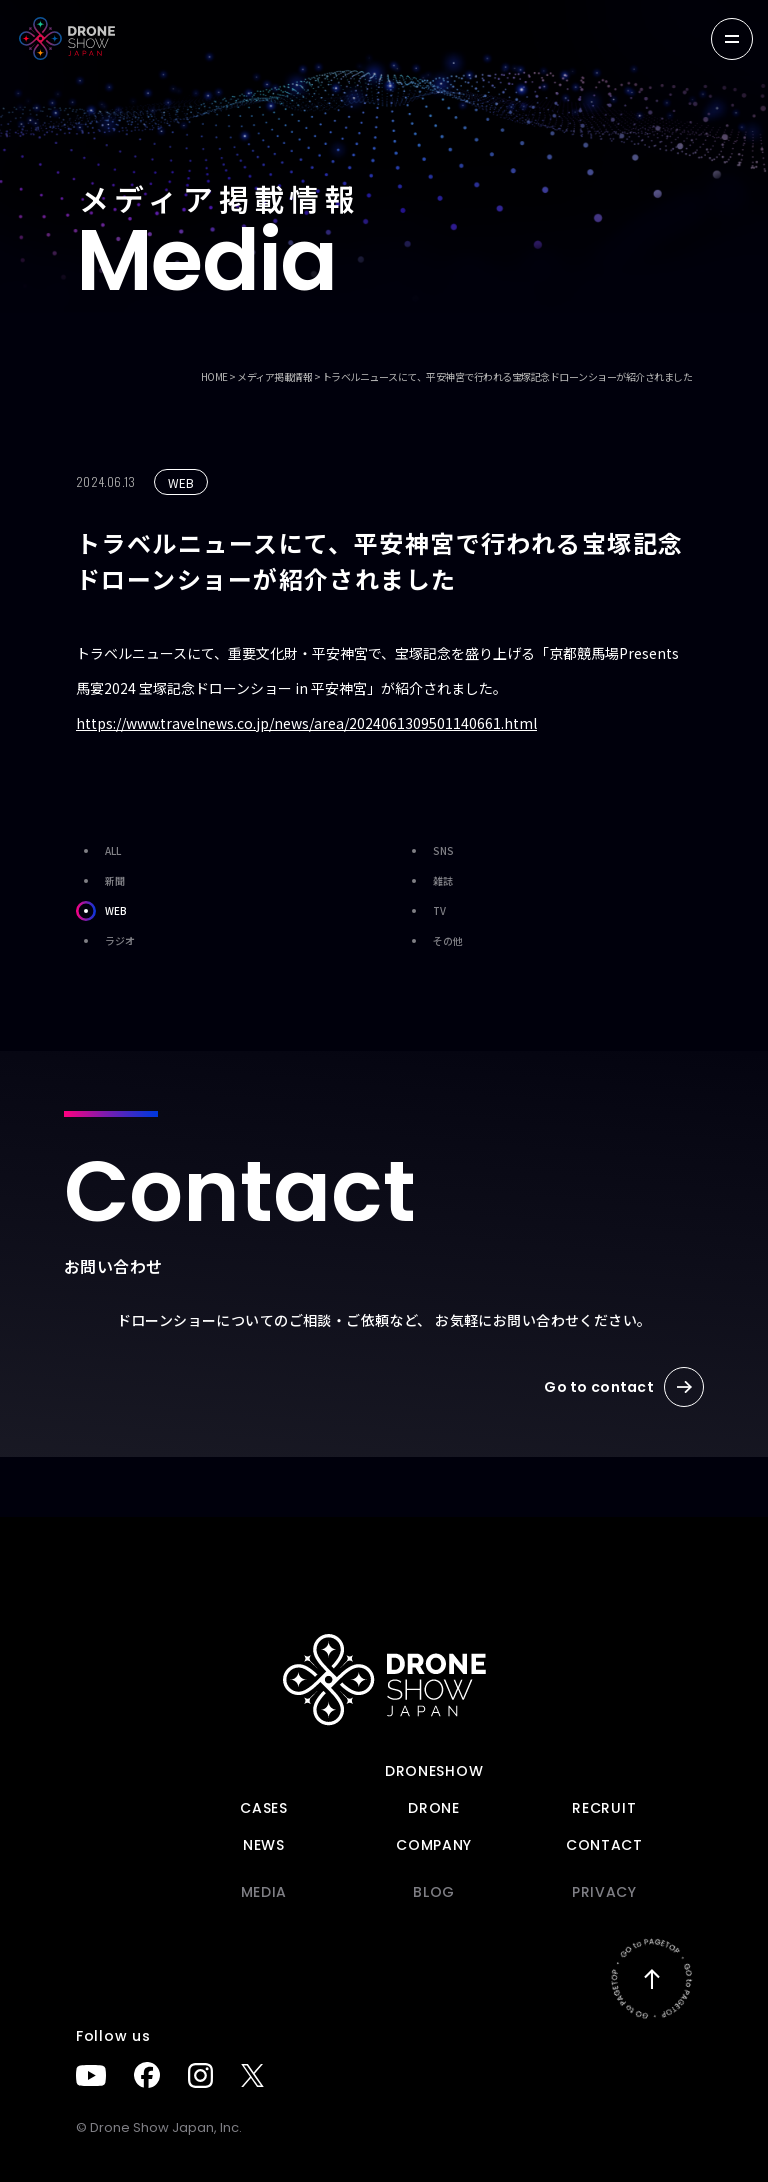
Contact (604, 1845)
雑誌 (428, 881)
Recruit (604, 1808)
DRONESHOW (434, 1771)
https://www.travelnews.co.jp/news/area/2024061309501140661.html (306, 723)
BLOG (434, 1892)
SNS (429, 851)
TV (425, 911)
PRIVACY (604, 1892)
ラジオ (105, 941)
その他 (433, 941)
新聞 (100, 881)
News (264, 1845)
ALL (98, 851)
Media (264, 1892)
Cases (264, 1808)
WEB (101, 911)
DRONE (434, 1808)
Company (434, 1845)
